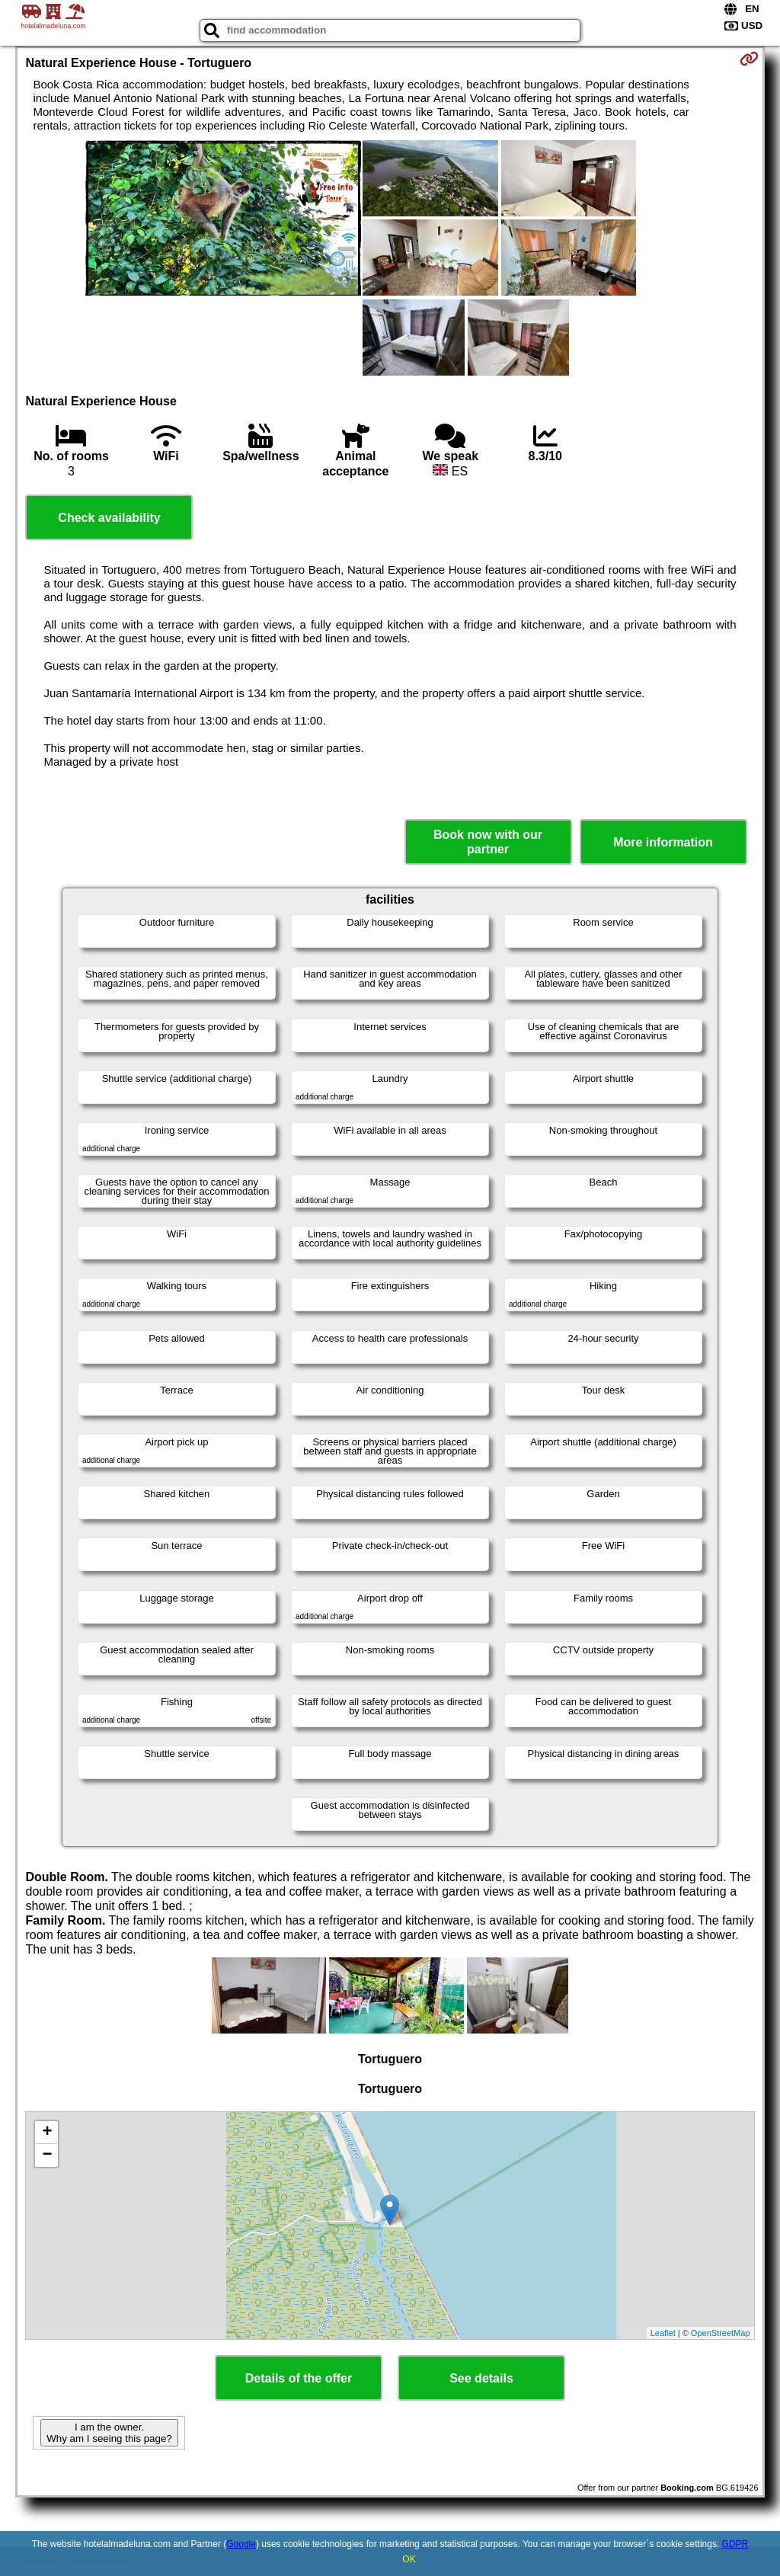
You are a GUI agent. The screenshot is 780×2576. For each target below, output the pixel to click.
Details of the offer (298, 2378)
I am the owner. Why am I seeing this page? (108, 2432)
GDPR (735, 2544)
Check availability (109, 517)
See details (481, 2378)
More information (663, 842)
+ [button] (47, 2132)
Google (241, 2544)
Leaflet (663, 2333)
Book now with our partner (487, 842)
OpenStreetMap (720, 2333)
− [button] (47, 2155)
